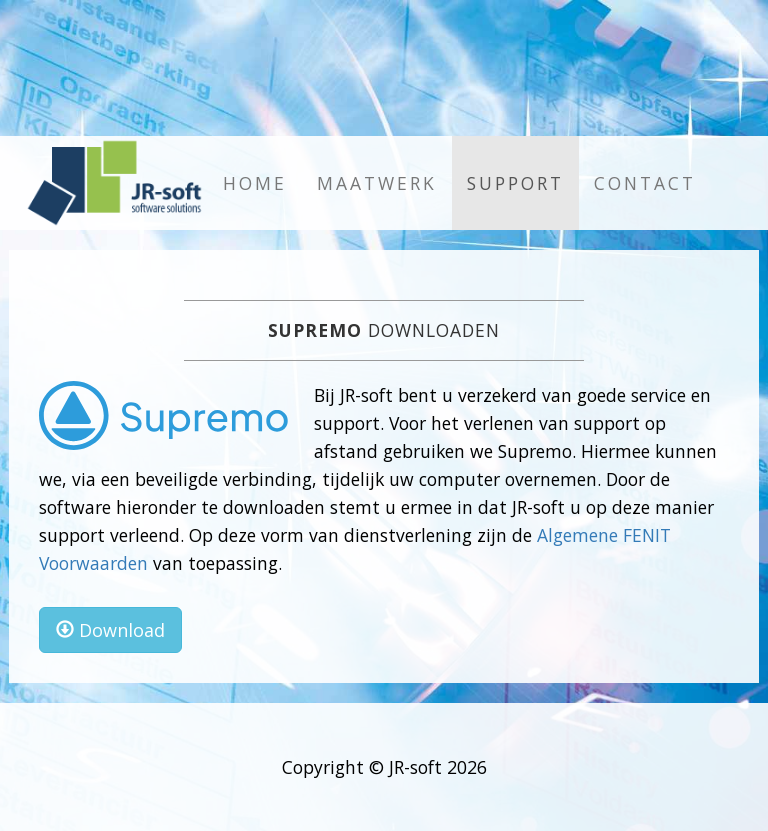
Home (255, 183)
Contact (645, 183)
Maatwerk (377, 183)
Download (110, 630)
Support (515, 183)
